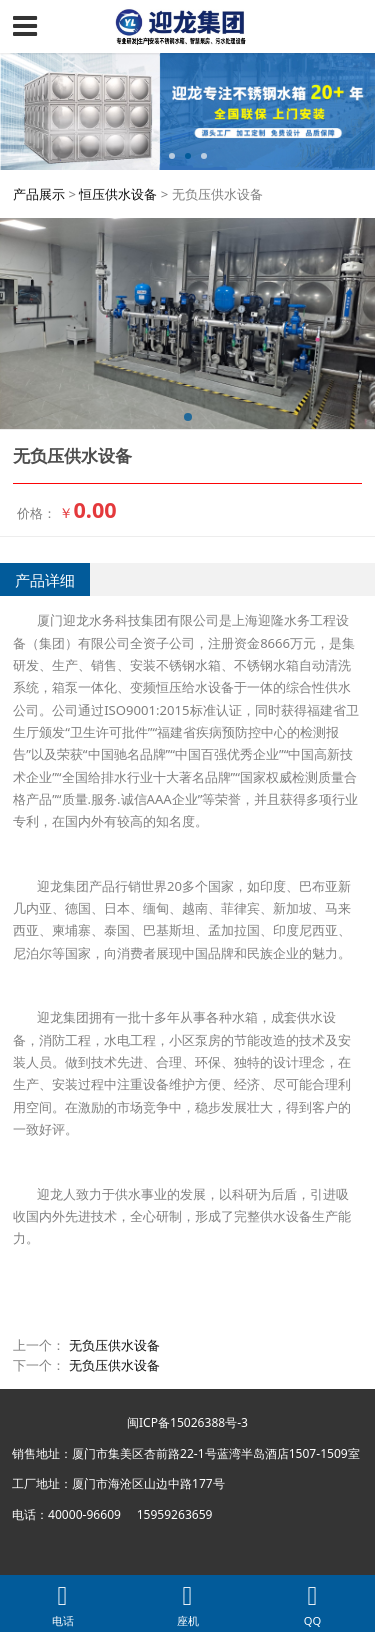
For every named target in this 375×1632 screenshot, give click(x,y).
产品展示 (39, 194)
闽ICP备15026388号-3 (187, 1422)
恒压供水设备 (118, 194)
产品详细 (45, 580)
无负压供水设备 (114, 1345)
